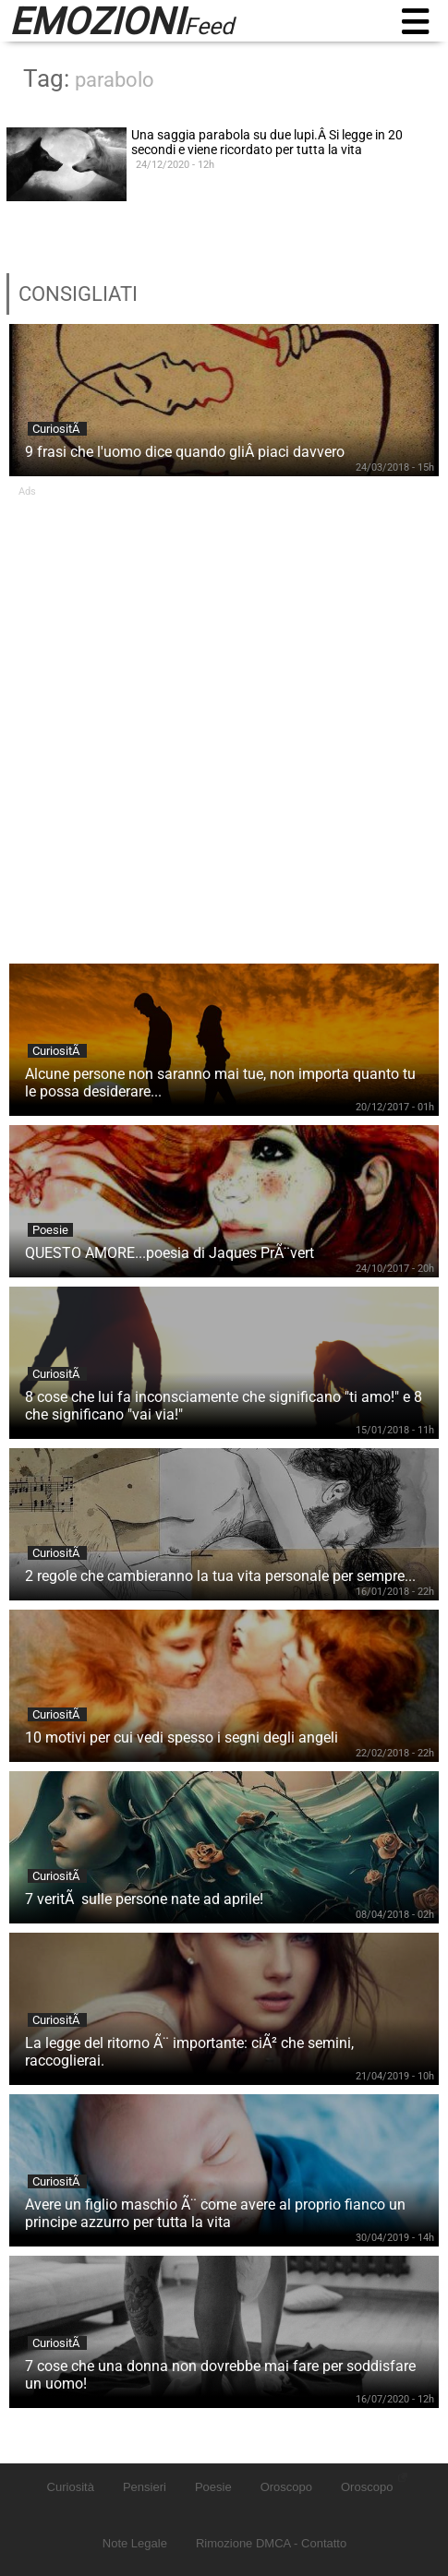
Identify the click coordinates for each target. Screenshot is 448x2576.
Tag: (88, 78)
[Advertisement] (224, 721)
